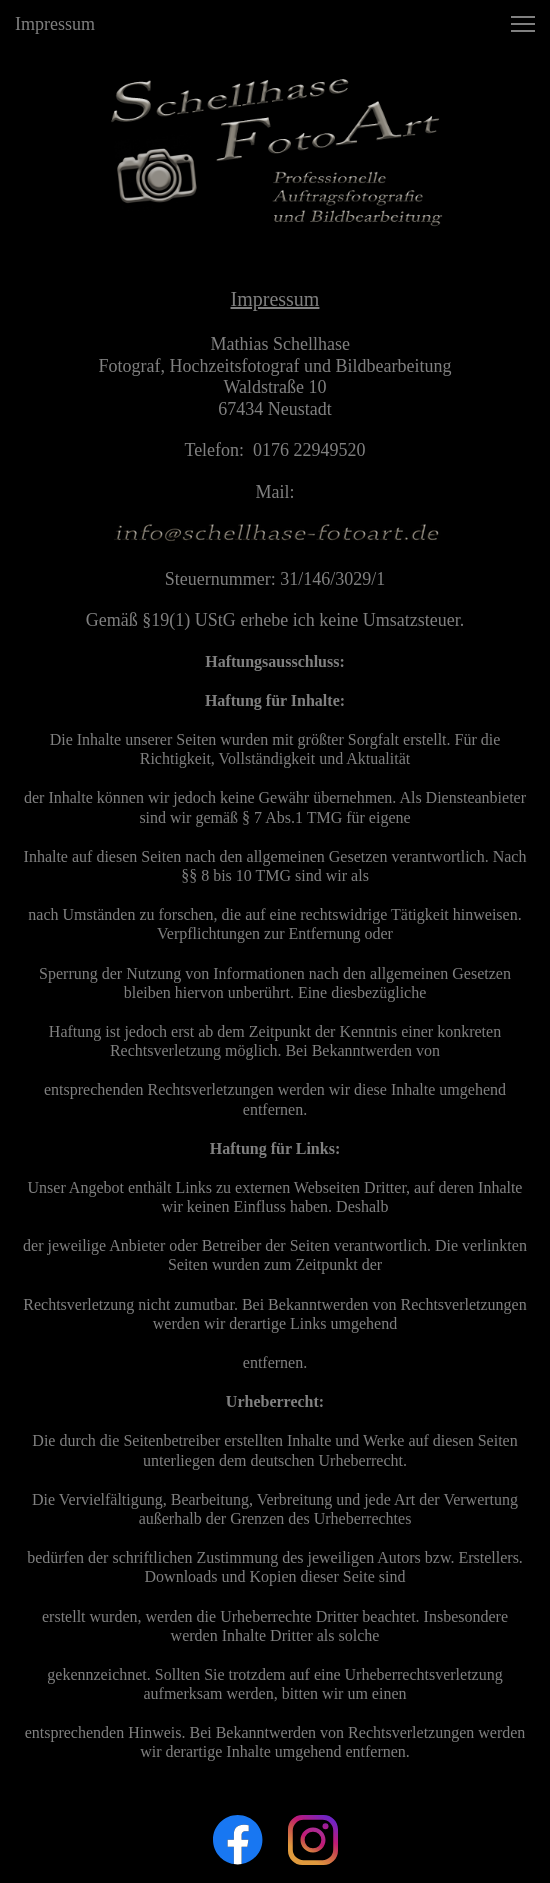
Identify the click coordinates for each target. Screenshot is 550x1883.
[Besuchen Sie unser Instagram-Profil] (313, 1840)
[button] (523, 24)
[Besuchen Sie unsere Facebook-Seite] (238, 1840)
